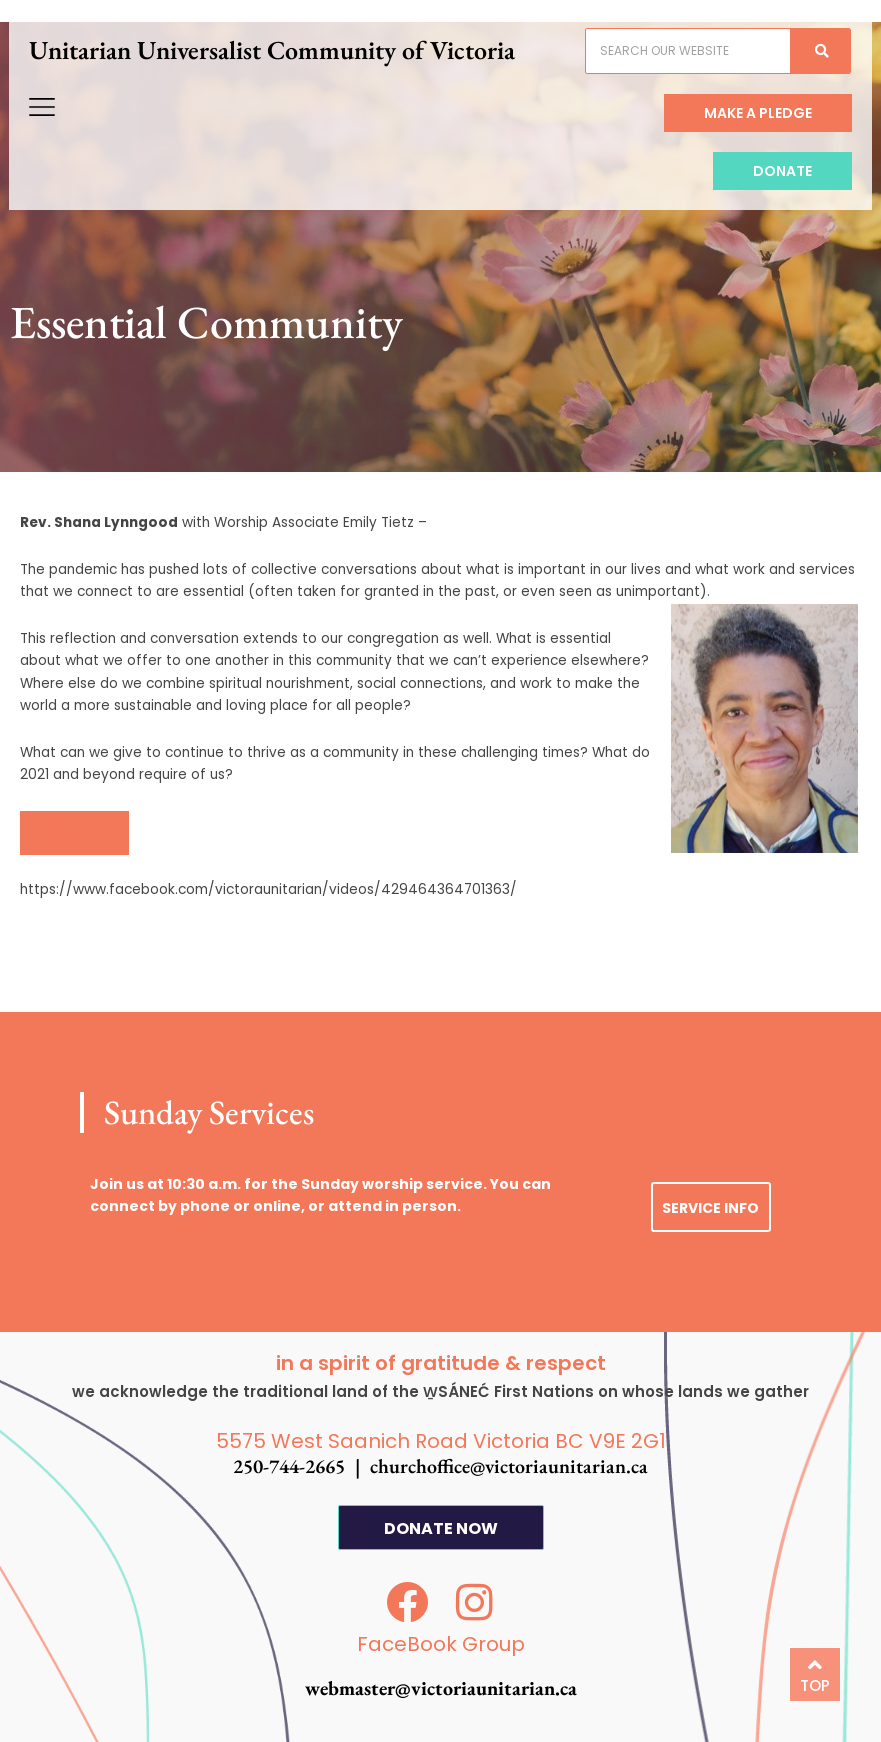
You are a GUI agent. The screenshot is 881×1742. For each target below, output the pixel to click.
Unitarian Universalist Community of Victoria (285, 62)
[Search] (807, 63)
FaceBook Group (441, 1644)
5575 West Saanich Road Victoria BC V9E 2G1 (441, 1441)
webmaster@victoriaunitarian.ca (441, 1688)
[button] (74, 833)
